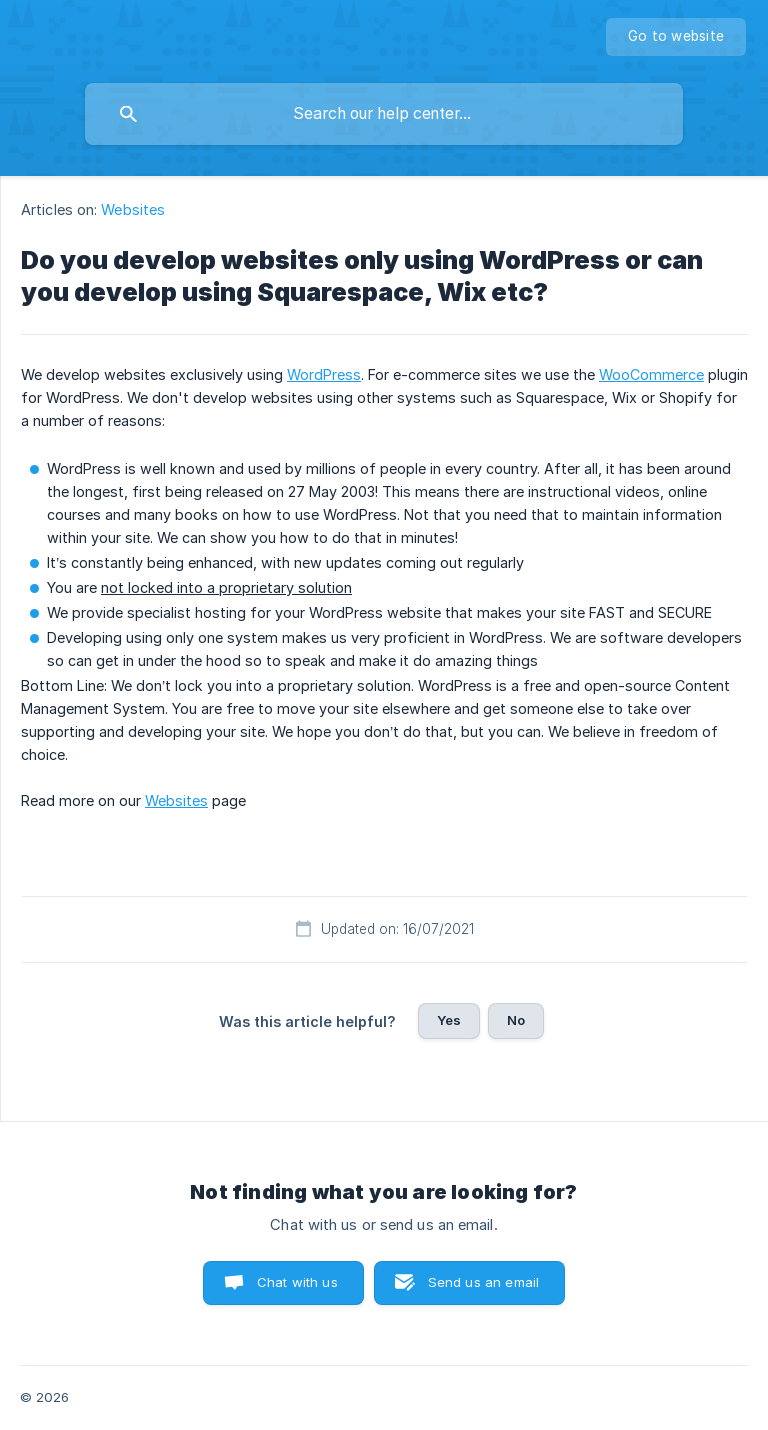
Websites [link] (133, 209)
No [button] (516, 1020)
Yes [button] (449, 1020)
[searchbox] (384, 114)
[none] (676, 37)
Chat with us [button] (297, 1282)
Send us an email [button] (483, 1282)
